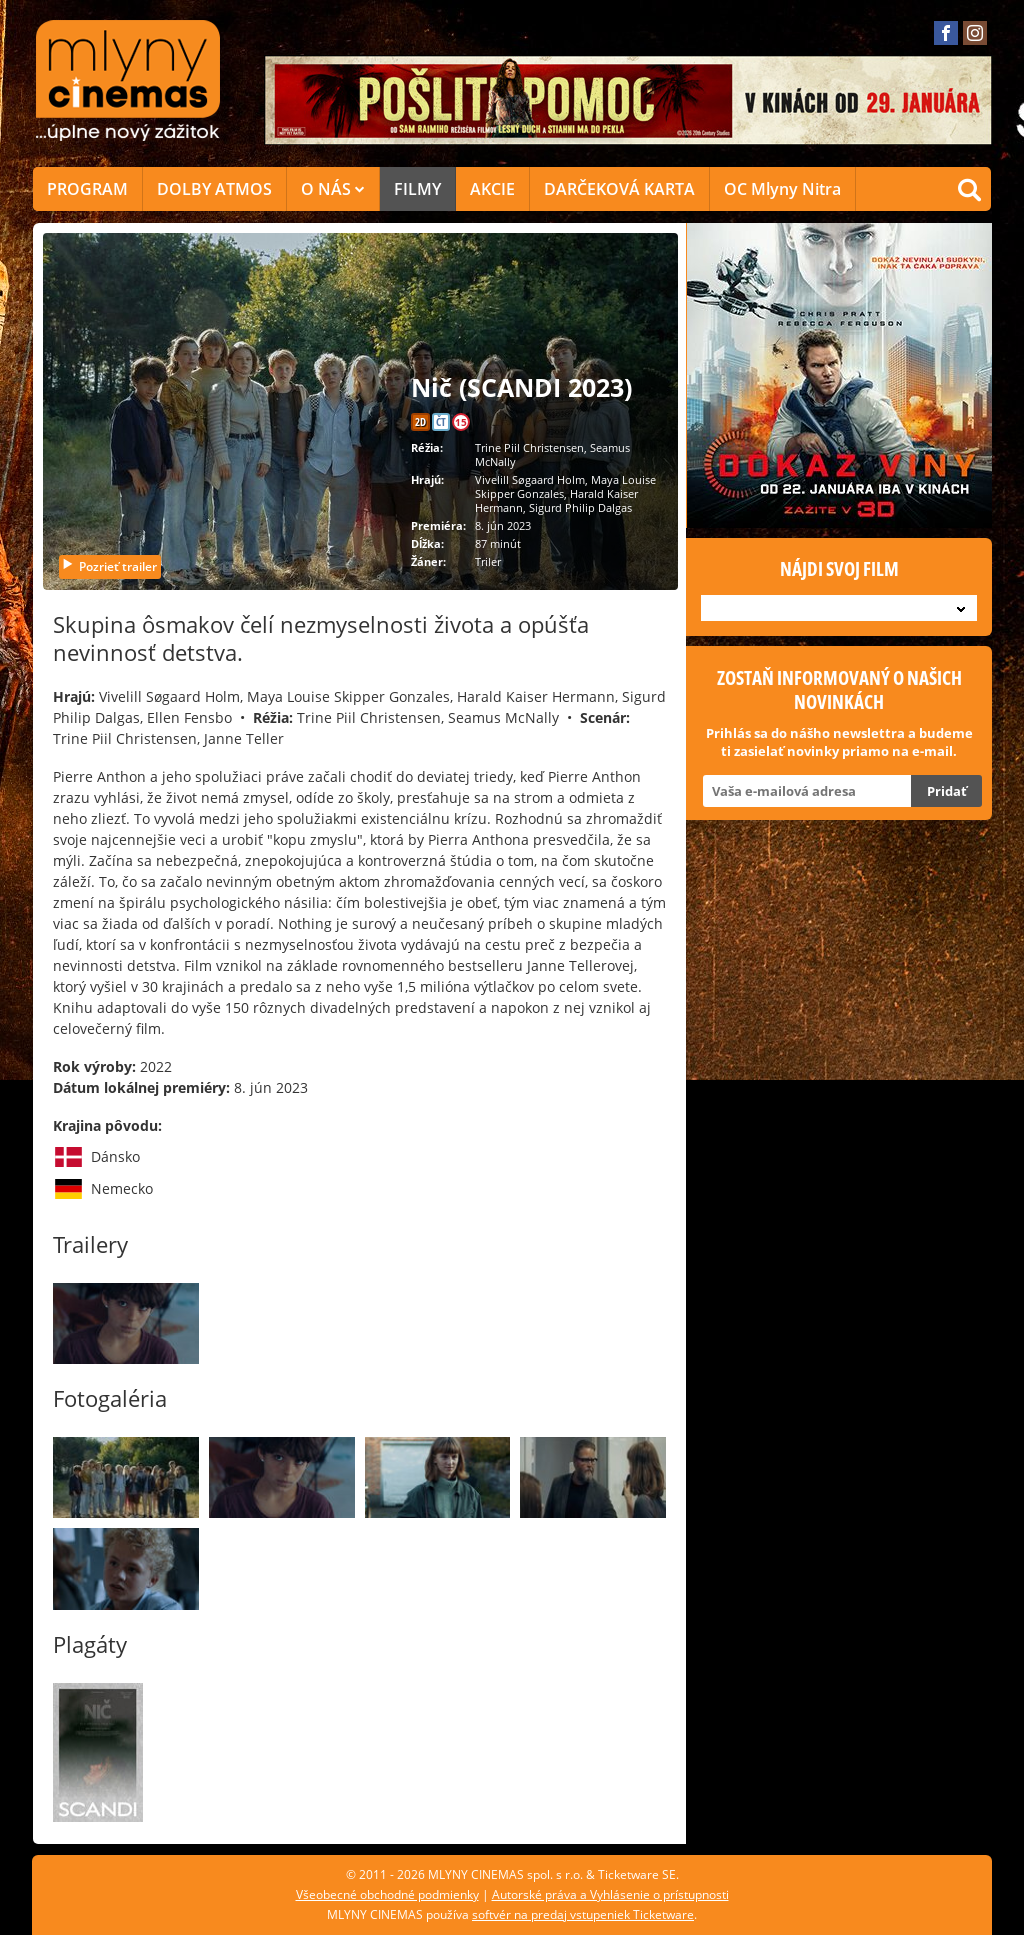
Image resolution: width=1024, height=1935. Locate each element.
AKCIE (492, 189)
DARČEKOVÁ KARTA (619, 189)
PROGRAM (87, 189)
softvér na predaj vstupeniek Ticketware (583, 1914)
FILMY (417, 189)
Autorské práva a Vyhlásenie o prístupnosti (610, 1894)
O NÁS (333, 189)
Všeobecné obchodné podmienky (387, 1894)
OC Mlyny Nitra (782, 189)
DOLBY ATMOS (214, 189)
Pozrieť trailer (109, 566)
